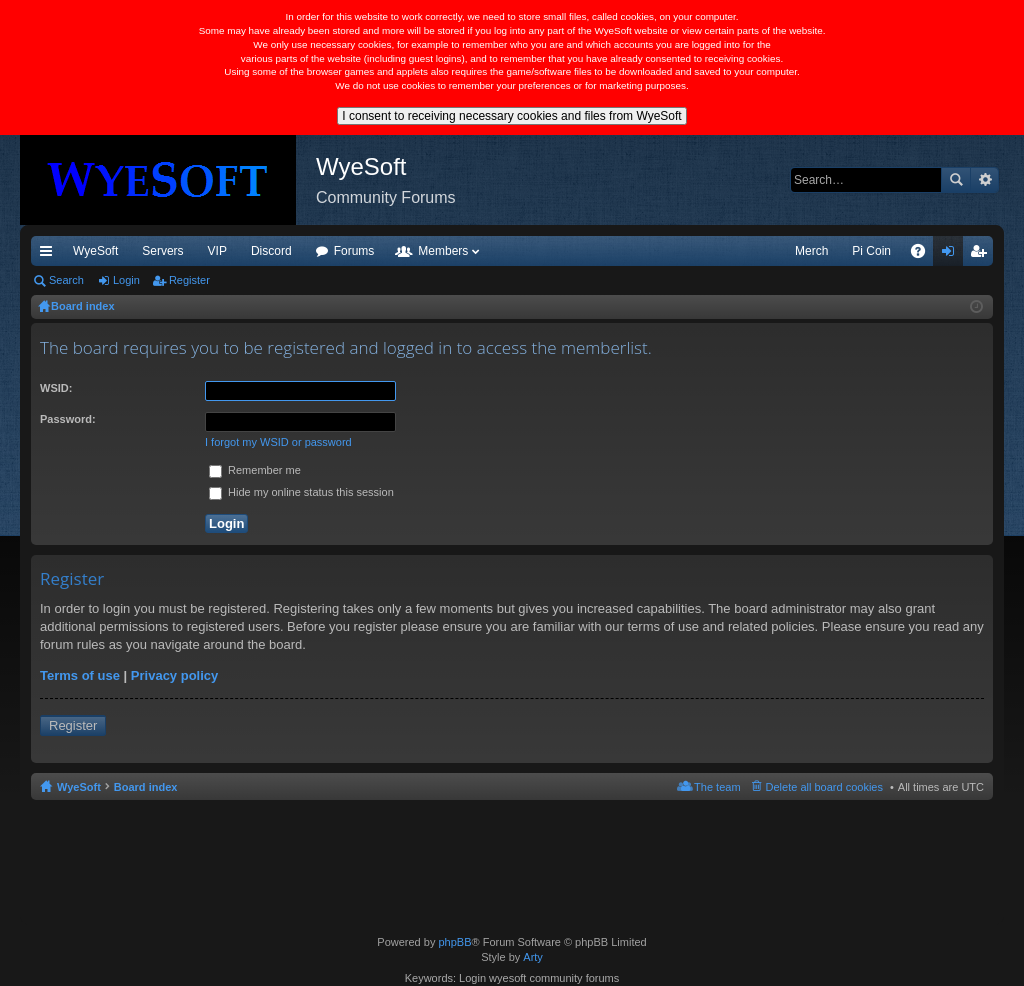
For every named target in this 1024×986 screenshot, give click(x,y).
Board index (146, 787)
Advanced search (984, 180)
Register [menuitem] (982, 255)
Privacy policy (174, 675)
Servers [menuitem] (162, 251)
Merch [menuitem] (811, 251)
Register (189, 280)
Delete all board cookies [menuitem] (824, 787)
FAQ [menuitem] (924, 255)
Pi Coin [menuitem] (871, 251)
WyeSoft (95, 251)
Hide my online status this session (301, 492)
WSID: (56, 388)
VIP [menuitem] (217, 251)
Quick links (50, 255)
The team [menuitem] (717, 787)
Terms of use (80, 675)
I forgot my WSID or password (278, 442)
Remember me (255, 470)
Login (126, 280)
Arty (533, 957)
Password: (68, 419)
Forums (354, 251)
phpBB (454, 942)
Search (956, 180)
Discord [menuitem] (271, 251)
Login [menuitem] (952, 255)
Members (443, 251)
